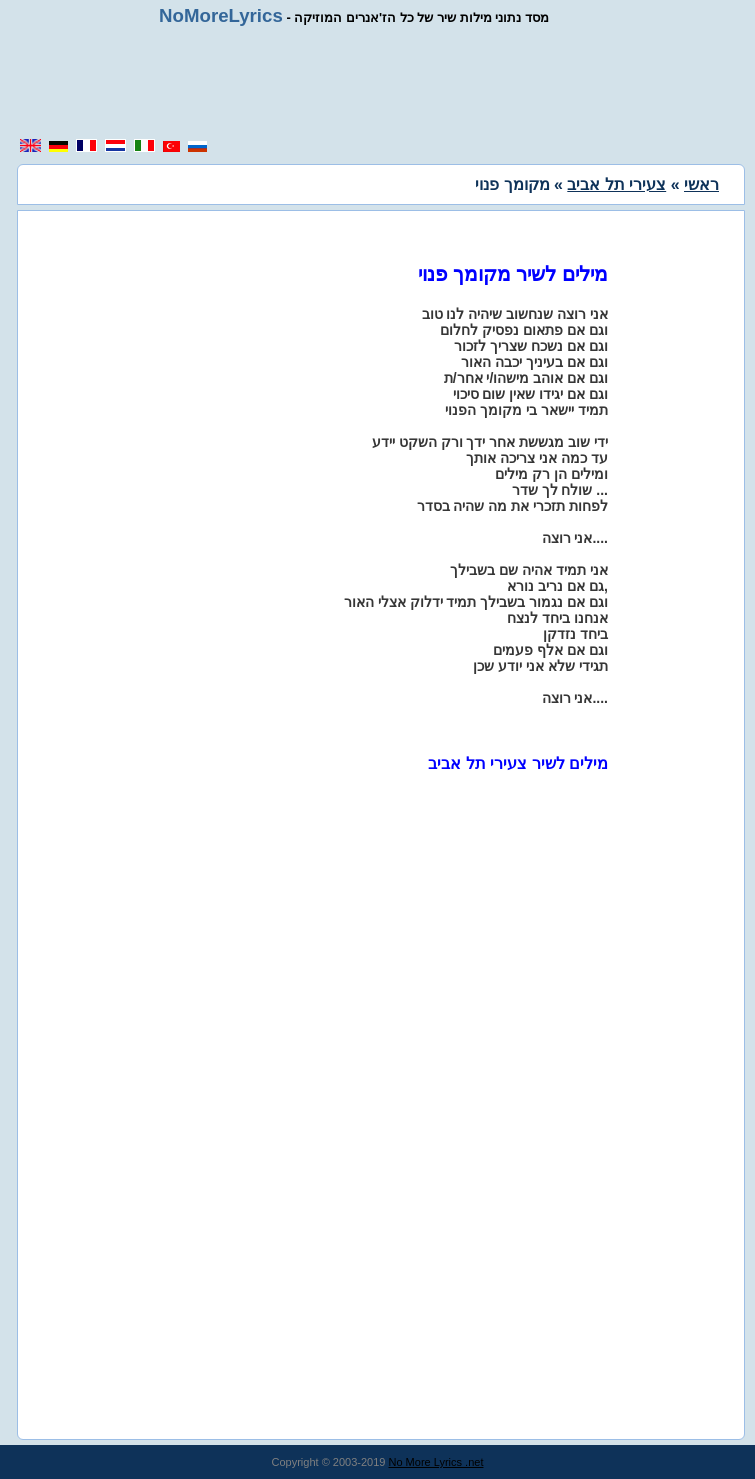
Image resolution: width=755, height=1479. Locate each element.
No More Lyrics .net (436, 1462)
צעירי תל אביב (616, 184)
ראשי (701, 184)
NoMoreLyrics (221, 15)
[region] (379, 82)
